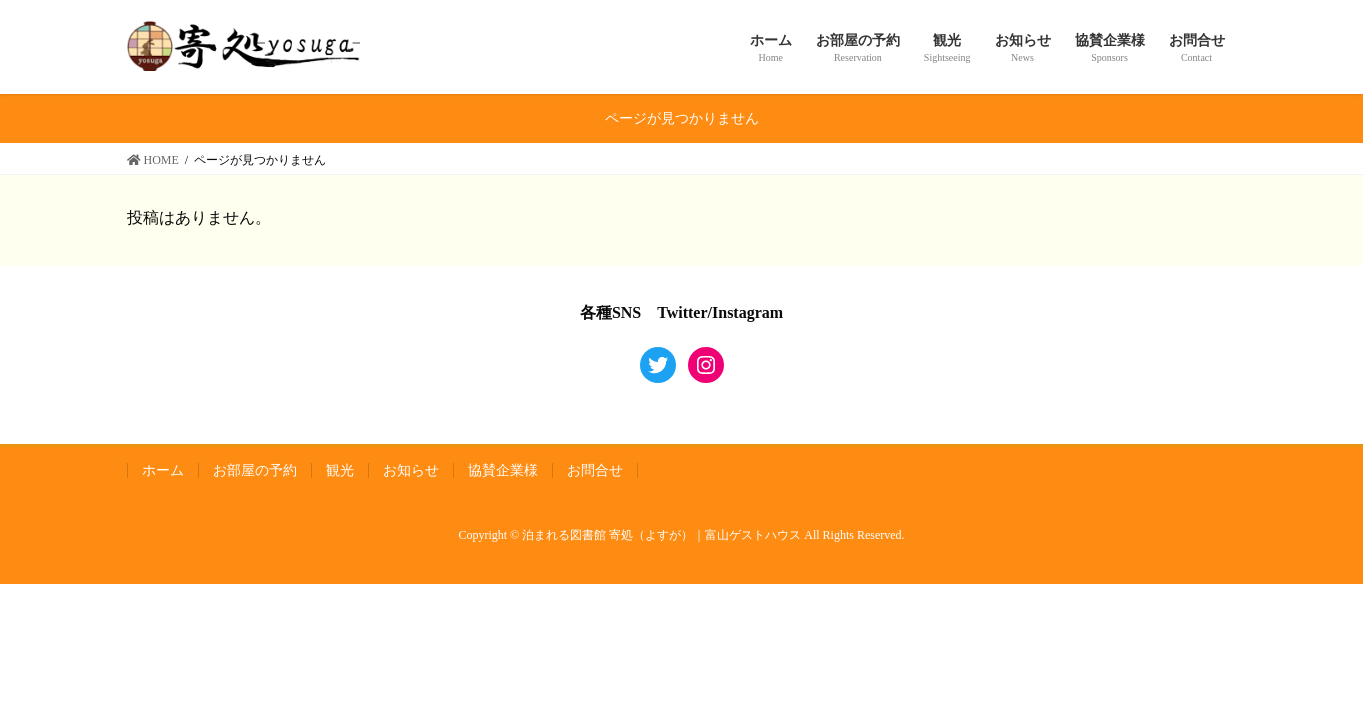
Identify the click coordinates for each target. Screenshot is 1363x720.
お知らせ (411, 470)
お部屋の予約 (255, 470)
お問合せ (595, 470)
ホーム (163, 470)
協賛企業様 (503, 470)
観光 (340, 470)
